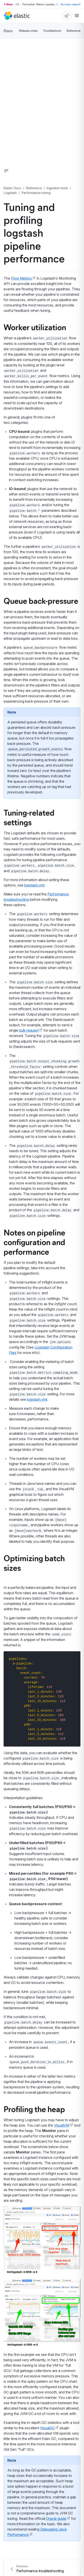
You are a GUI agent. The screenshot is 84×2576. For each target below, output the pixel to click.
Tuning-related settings (29, 817)
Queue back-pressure (41, 600)
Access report (70, 4)
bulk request (29, 1030)
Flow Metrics (21, 278)
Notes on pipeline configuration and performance (34, 1242)
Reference (73, 30)
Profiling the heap (34, 2108)
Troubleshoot (52, 30)
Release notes (28, 30)
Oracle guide (56, 2518)
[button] (6, 170)
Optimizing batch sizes (34, 1562)
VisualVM (61, 2125)
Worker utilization (35, 326)
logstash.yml (34, 885)
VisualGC (47, 2428)
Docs (8, 31)
